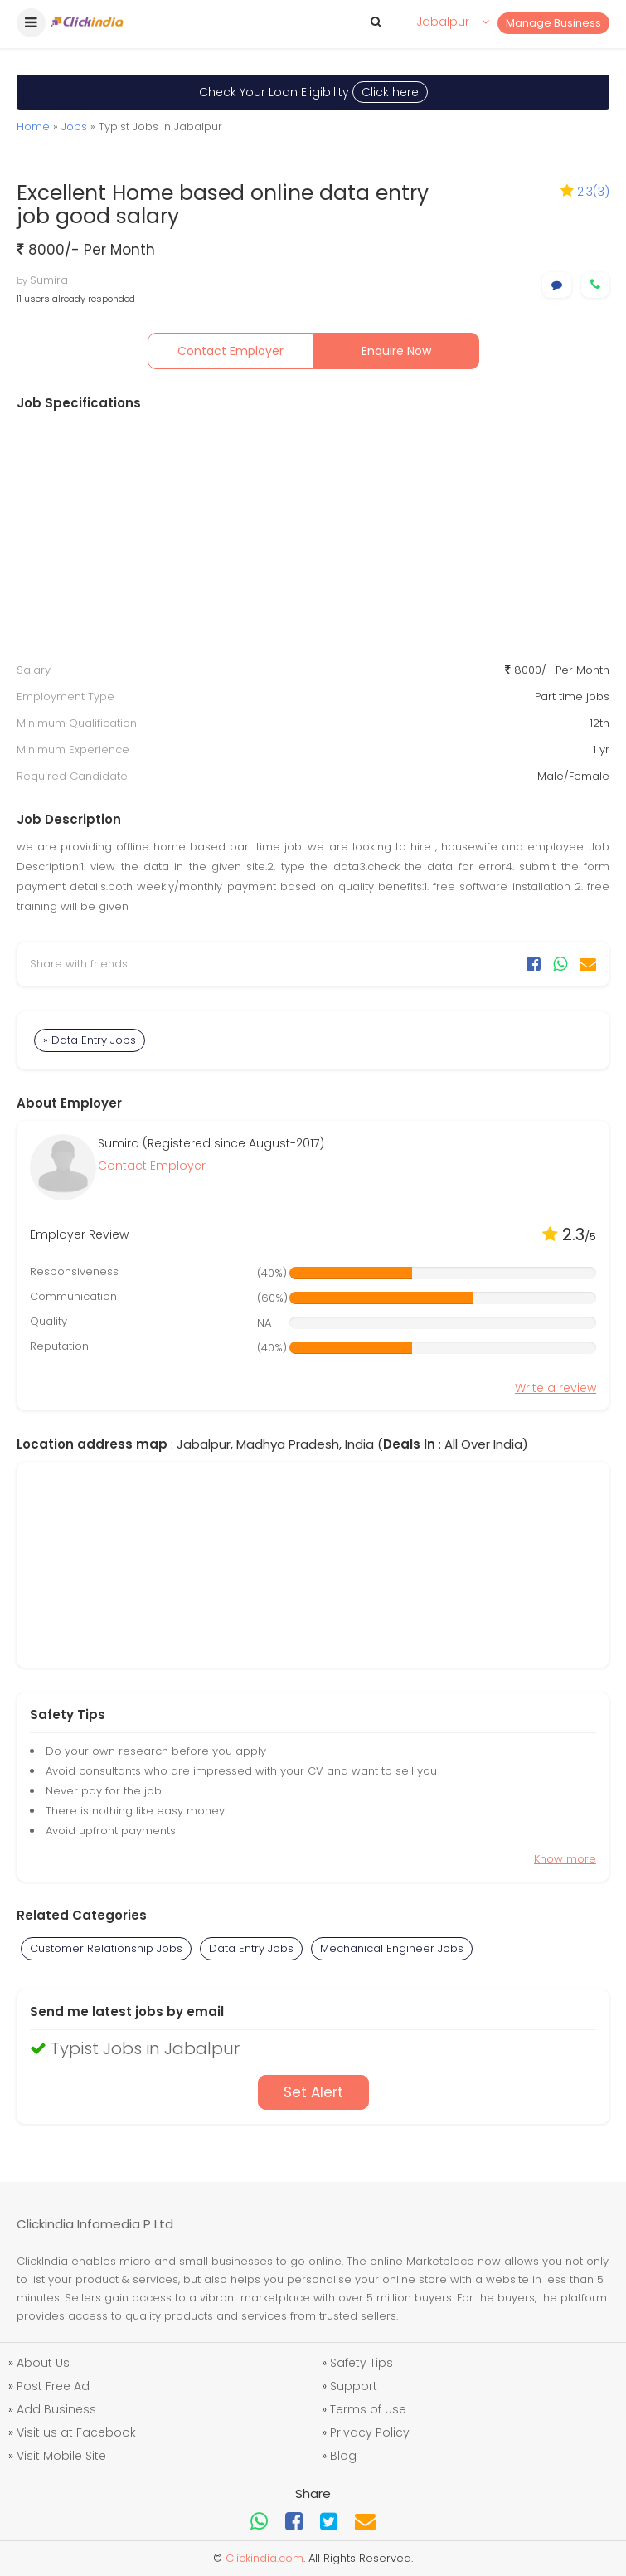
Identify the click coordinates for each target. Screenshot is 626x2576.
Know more (565, 1859)
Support (353, 2386)
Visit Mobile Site (61, 2455)
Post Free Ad (53, 2386)
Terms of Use (368, 2409)
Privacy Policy (370, 2432)
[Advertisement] (313, 537)
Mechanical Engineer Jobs (391, 1948)
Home (33, 126)
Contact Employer (230, 351)
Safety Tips (361, 2362)
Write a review (555, 1388)
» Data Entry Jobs (89, 1040)
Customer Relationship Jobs (106, 1948)
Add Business (56, 2409)
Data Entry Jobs (251, 1948)
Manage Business (553, 23)
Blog (343, 2455)
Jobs (74, 126)
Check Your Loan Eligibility (313, 92)
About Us (43, 2362)
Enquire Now (396, 351)
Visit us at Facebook (76, 2432)
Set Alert (313, 2092)
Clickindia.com (264, 2558)
